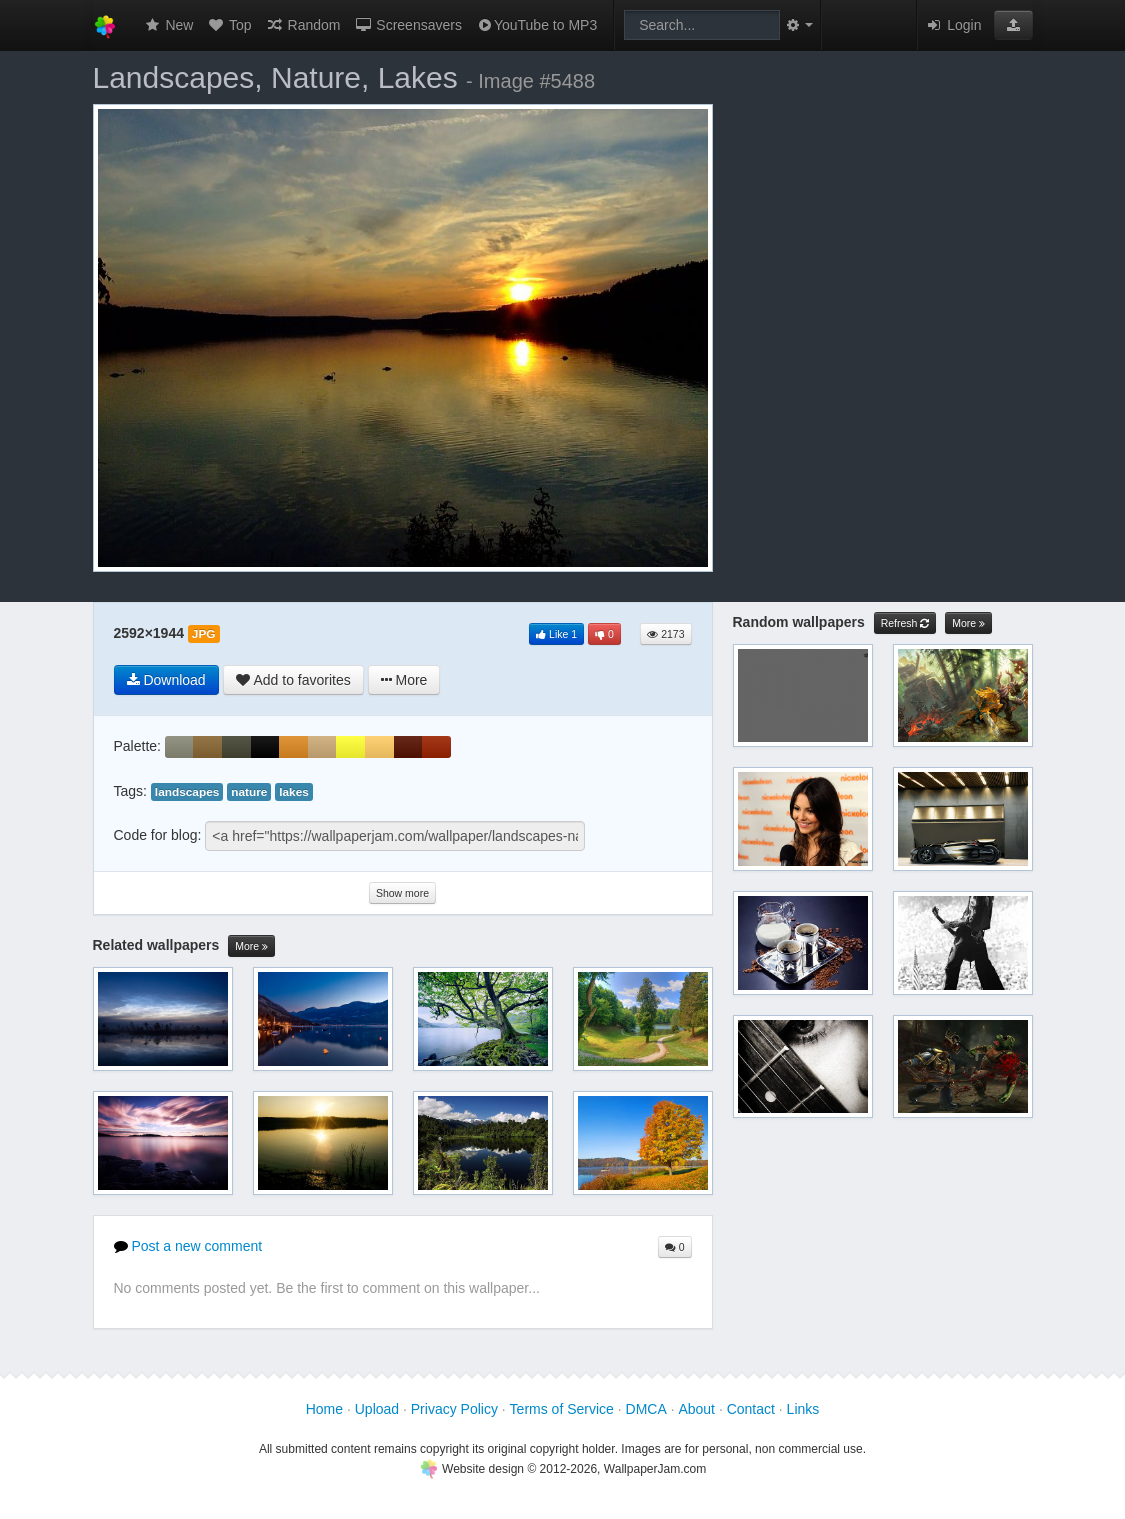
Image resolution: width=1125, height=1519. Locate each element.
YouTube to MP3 (536, 25)
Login (953, 25)
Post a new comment (188, 1246)
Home (324, 1409)
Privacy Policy (454, 1409)
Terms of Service (562, 1409)
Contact (751, 1409)
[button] (1013, 25)
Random (303, 25)
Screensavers (407, 25)
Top (229, 25)
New (169, 25)
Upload (377, 1409)
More (251, 946)
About (696, 1409)
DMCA (646, 1409)
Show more (402, 893)
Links (803, 1409)
